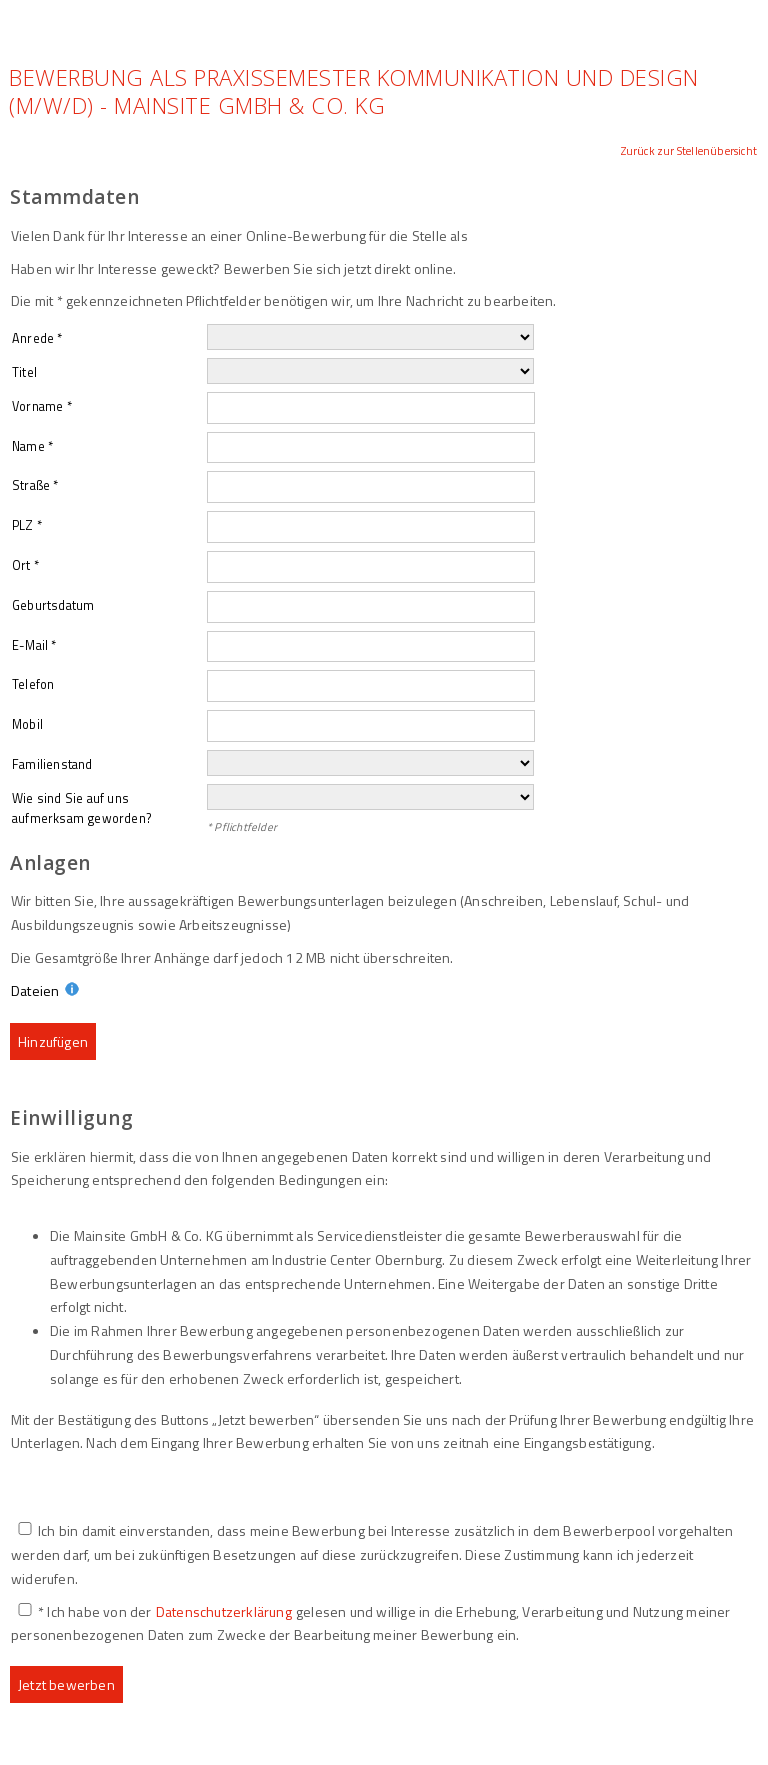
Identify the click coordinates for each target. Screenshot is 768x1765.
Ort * (25, 565)
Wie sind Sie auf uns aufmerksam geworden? (82, 808)
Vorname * (42, 406)
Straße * (35, 485)
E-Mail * (34, 645)
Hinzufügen (53, 1041)
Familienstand (52, 764)
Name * (32, 446)
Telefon (33, 684)
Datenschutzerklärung (224, 1611)
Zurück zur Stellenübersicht (689, 150)
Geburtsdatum (53, 605)
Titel (24, 372)
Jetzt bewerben (66, 1684)
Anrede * (37, 338)
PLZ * (27, 525)
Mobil (27, 724)
